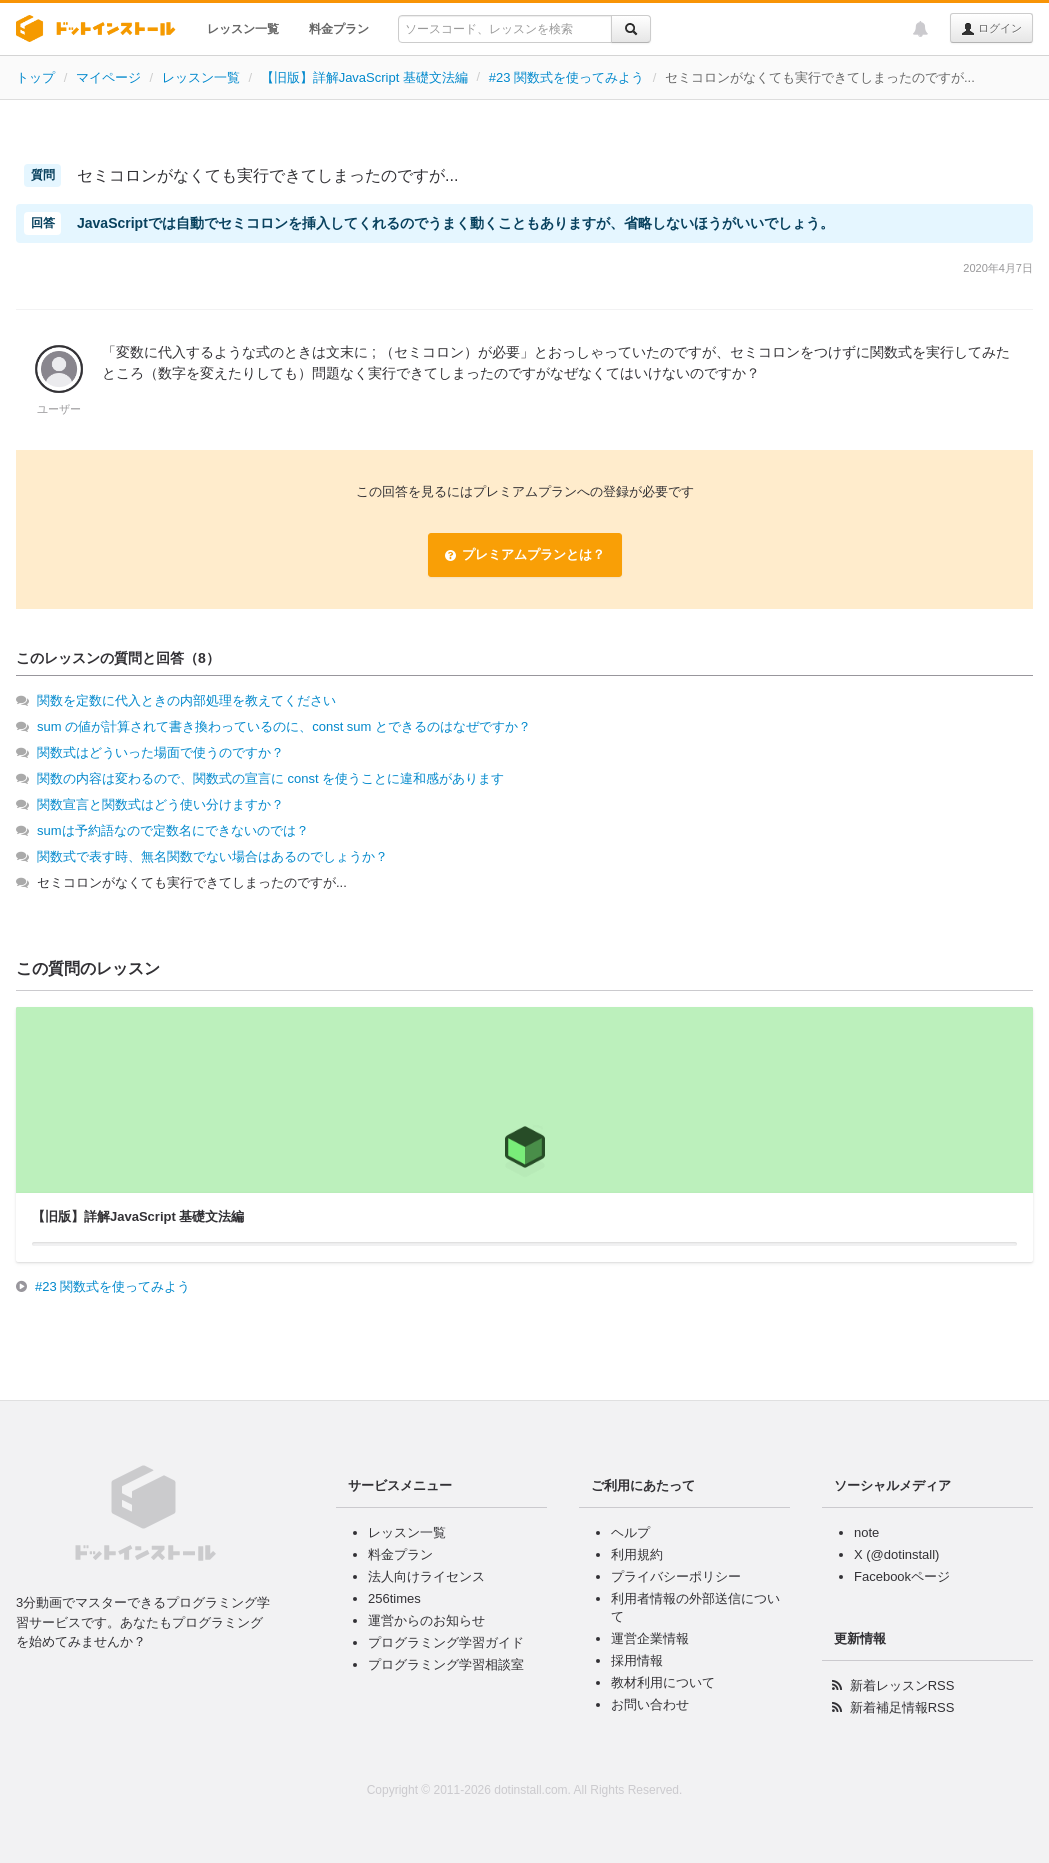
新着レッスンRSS (902, 1685)
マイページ (108, 77)
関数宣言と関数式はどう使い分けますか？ (160, 804)
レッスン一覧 (243, 29)
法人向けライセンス (426, 1576)
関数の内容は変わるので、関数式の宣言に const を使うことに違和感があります (270, 778)
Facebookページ (902, 1576)
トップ (35, 77)
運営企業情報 (650, 1638)
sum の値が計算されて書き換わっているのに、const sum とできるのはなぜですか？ (284, 726)
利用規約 (637, 1554)
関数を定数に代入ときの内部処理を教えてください (186, 700)
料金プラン (339, 29)
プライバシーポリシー (676, 1576)
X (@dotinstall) (896, 1554)
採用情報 (637, 1660)
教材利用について (663, 1682)
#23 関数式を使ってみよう (566, 77)
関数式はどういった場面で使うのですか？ (160, 752)
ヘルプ (630, 1532)
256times (394, 1598)
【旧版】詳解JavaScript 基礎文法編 (364, 77)
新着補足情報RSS (902, 1707)
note (866, 1532)
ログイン (991, 29)
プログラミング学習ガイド (446, 1642)
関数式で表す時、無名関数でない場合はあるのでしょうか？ (212, 856)
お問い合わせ (650, 1704)
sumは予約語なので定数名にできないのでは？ (173, 830)
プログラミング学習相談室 (446, 1664)
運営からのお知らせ (426, 1620)
